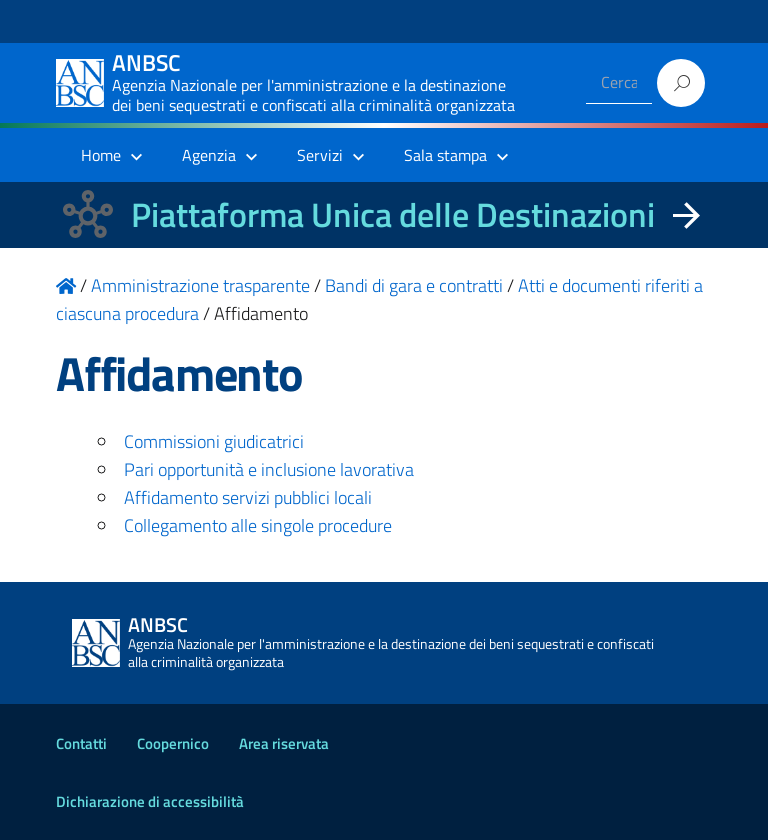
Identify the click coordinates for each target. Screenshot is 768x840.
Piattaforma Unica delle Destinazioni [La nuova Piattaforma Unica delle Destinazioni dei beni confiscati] (393, 214)
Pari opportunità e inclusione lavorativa (269, 469)
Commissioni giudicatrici (214, 441)
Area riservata (284, 743)
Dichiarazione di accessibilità (150, 801)
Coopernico (173, 743)
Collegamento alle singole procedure (258, 525)
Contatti (81, 743)
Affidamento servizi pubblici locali (248, 497)
